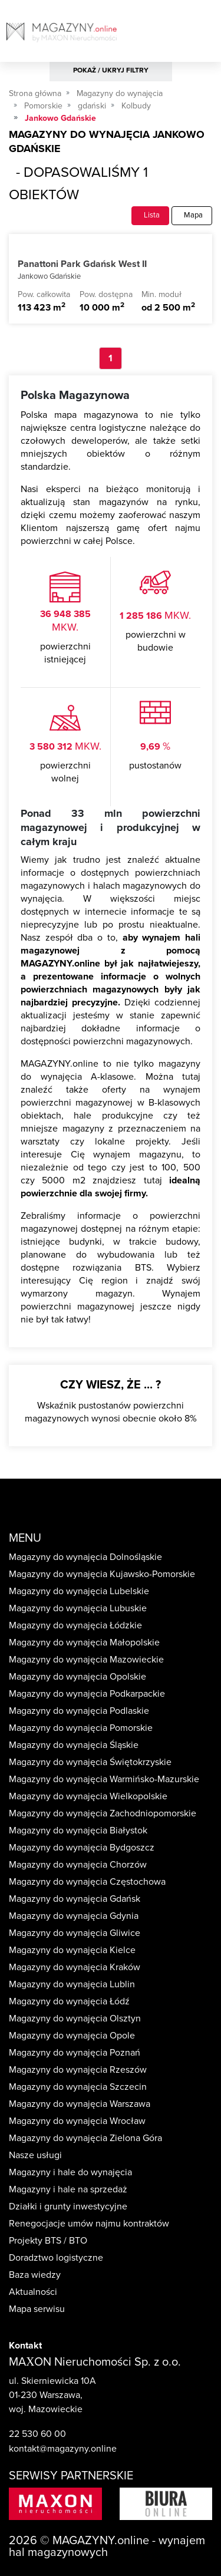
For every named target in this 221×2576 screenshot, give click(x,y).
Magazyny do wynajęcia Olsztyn (75, 2018)
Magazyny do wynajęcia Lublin (72, 1984)
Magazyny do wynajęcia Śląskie (73, 1745)
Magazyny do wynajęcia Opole (72, 2035)
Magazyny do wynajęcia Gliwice (74, 1933)
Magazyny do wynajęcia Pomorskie (81, 1728)
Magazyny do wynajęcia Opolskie (77, 1677)
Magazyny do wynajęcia (120, 93)
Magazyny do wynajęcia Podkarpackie (87, 1694)
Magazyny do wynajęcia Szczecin (78, 2087)
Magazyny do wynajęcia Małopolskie (84, 1642)
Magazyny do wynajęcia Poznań (74, 2053)
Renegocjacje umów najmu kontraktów (89, 2223)
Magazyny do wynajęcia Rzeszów (78, 2070)
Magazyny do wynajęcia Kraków (74, 1967)
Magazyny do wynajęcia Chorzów (78, 1865)
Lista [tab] (150, 215)
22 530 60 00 (37, 2434)
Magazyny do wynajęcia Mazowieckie (86, 1659)
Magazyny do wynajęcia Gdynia (73, 1916)
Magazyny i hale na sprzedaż (68, 2189)
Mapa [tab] (192, 215)
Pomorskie (43, 106)
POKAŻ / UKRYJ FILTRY (111, 70)
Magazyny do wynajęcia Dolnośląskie (85, 1557)
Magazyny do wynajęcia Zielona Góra (85, 2138)
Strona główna (35, 93)
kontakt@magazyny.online (63, 2449)
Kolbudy (136, 106)
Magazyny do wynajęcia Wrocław (77, 2121)
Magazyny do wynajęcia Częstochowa (87, 1882)
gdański (92, 106)
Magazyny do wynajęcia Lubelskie (79, 1591)
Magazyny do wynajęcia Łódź (69, 2001)
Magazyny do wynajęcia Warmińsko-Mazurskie (104, 1779)
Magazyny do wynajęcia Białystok (78, 1830)
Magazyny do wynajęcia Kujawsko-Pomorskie (102, 1574)
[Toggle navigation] (211, 35)
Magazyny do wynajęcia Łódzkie (75, 1625)
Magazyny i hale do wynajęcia (70, 2172)
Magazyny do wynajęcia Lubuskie (78, 1608)
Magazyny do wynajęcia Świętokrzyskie (90, 1762)
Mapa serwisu (37, 2309)
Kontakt (25, 2345)
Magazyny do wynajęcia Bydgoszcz (81, 1847)
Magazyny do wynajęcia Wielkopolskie (88, 1796)
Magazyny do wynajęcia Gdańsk (74, 1899)
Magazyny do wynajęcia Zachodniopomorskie (102, 1813)
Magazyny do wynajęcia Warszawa (79, 2104)
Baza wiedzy (35, 2275)
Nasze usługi (35, 2155)
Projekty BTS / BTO (48, 2241)
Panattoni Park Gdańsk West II (82, 264)
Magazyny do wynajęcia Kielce (72, 1950)
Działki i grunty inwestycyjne (68, 2206)
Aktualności (33, 2292)
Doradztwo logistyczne (56, 2258)
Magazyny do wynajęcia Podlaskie (79, 1711)
